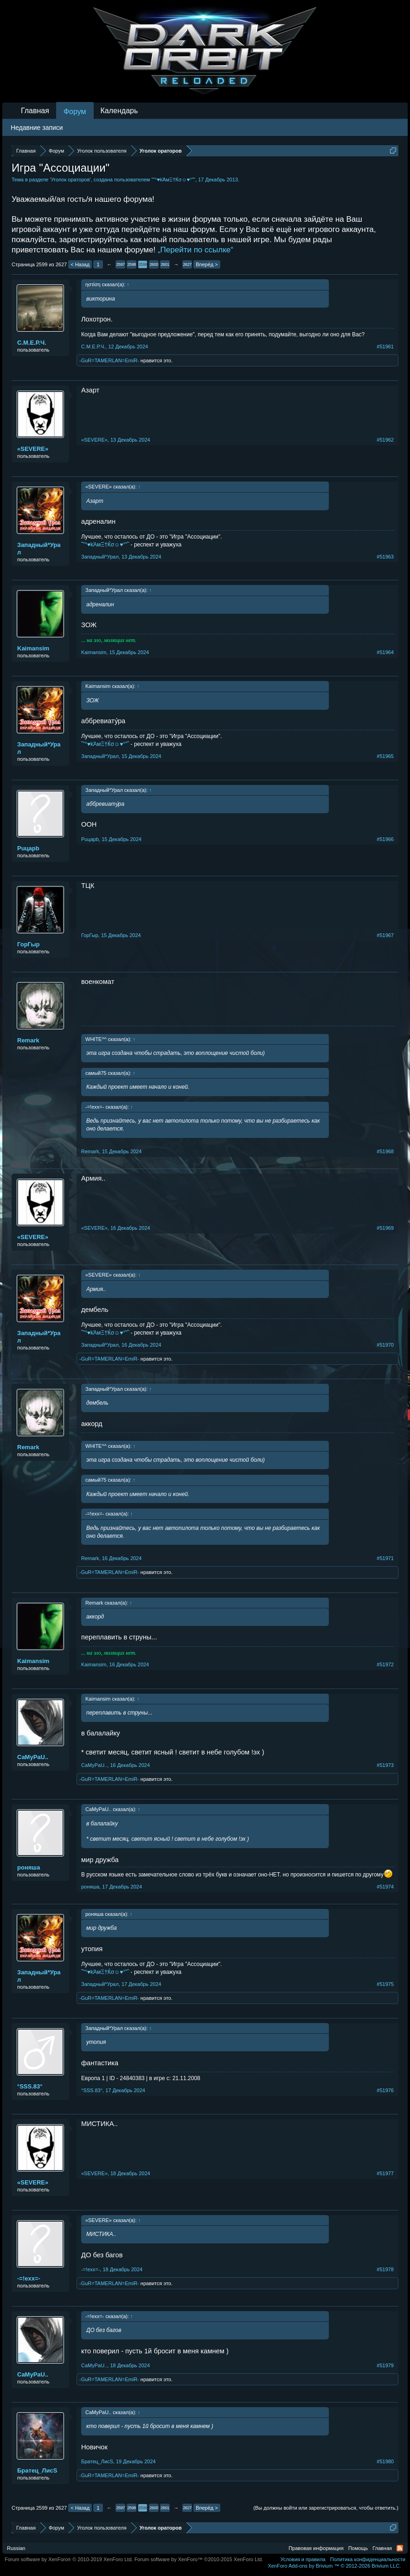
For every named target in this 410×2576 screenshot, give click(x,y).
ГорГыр (28, 944)
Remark (28, 1040)
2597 (120, 264)
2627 (187, 264)
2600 (154, 264)
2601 (165, 264)
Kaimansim (33, 648)
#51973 (385, 1765)
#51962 (385, 440)
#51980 (385, 2461)
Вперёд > (207, 264)
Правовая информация (315, 2548)
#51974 (385, 1886)
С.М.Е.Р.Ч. (31, 342)
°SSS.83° (29, 2086)
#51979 (385, 2365)
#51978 (385, 2269)
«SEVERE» (32, 448)
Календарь (119, 111)
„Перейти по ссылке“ (195, 249)
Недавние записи (37, 127)
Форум (75, 112)
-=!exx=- (28, 2278)
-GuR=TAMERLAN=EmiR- (109, 360)
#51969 (385, 1228)
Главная (35, 111)
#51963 (385, 556)
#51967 (385, 935)
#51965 (385, 756)
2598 (132, 264)
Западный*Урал (38, 548)
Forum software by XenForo (69, 2559)
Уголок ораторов (70, 179)
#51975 (385, 1984)
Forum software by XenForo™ (199, 2559)
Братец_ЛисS (37, 2470)
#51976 (385, 2090)
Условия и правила (302, 2559)
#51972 (385, 1664)
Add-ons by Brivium (334, 2566)
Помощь (358, 2548)
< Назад (80, 264)
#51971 (385, 1558)
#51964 (385, 652)
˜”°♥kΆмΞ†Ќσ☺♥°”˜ (173, 179)
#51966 (385, 839)
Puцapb (28, 848)
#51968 (385, 1151)
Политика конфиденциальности (367, 2559)
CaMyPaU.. (32, 1757)
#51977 (385, 2173)
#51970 (385, 1345)
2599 (143, 264)
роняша (28, 1867)
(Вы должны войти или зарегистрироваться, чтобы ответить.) (325, 2508)
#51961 (385, 346)
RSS (400, 2548)
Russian (16, 2548)
